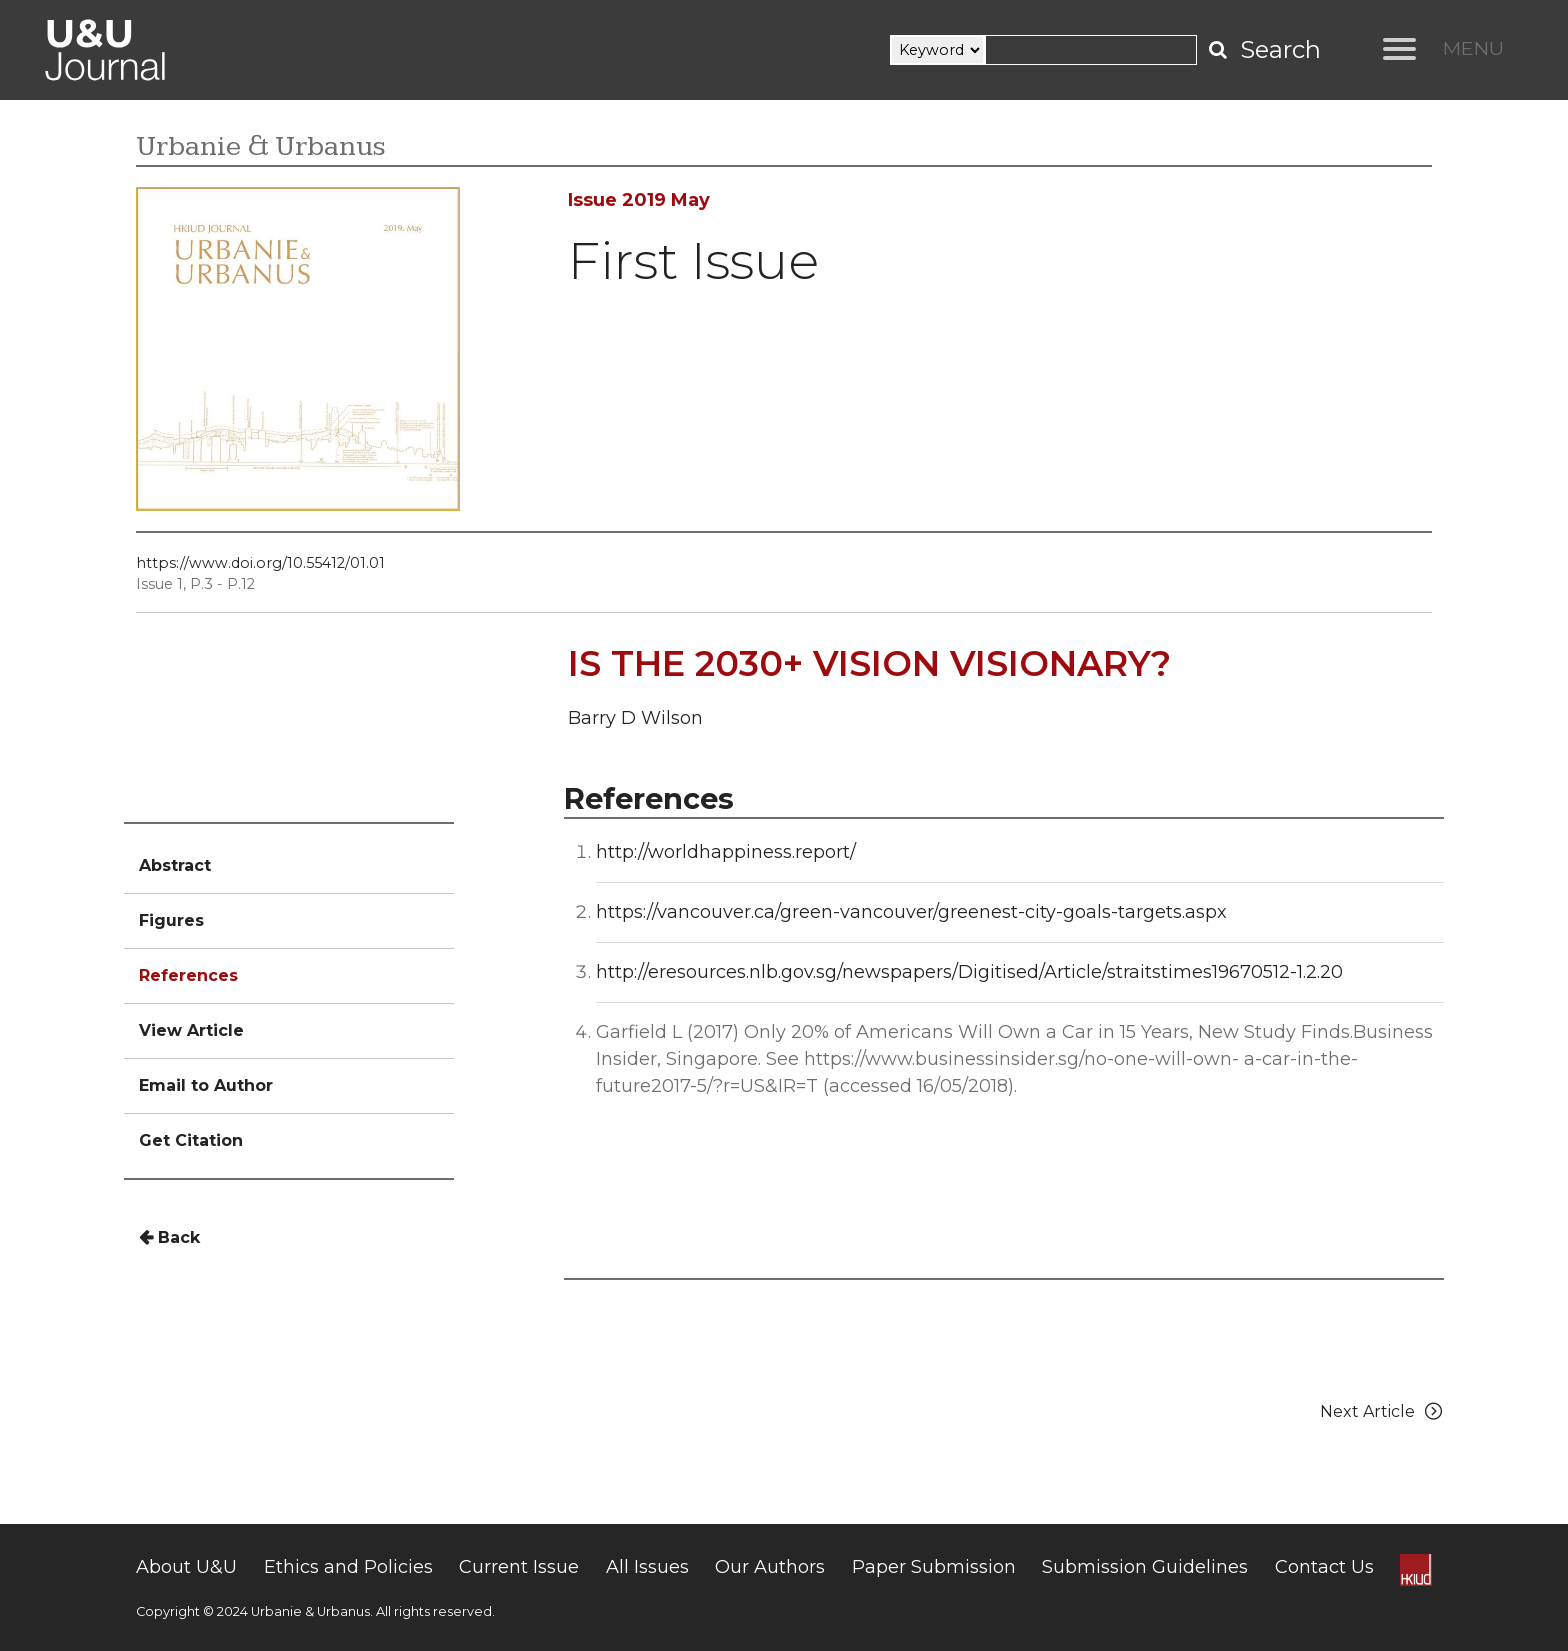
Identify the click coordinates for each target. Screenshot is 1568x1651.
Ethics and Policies (348, 1567)
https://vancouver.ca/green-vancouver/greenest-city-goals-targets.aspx (911, 912)
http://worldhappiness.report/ (726, 852)
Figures (171, 920)
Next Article (1382, 1412)
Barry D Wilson (635, 718)
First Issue (693, 260)
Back (169, 1237)
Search (1280, 49)
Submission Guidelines (1145, 1567)
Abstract (175, 865)
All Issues (647, 1567)
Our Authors (770, 1567)
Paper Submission (934, 1567)
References (188, 975)
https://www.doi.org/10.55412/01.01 (260, 563)
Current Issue (519, 1567)
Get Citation (191, 1140)
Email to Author (206, 1085)
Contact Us (1324, 1567)
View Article (191, 1030)
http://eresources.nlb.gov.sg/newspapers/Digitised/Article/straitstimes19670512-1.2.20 (969, 972)
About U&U (186, 1567)
